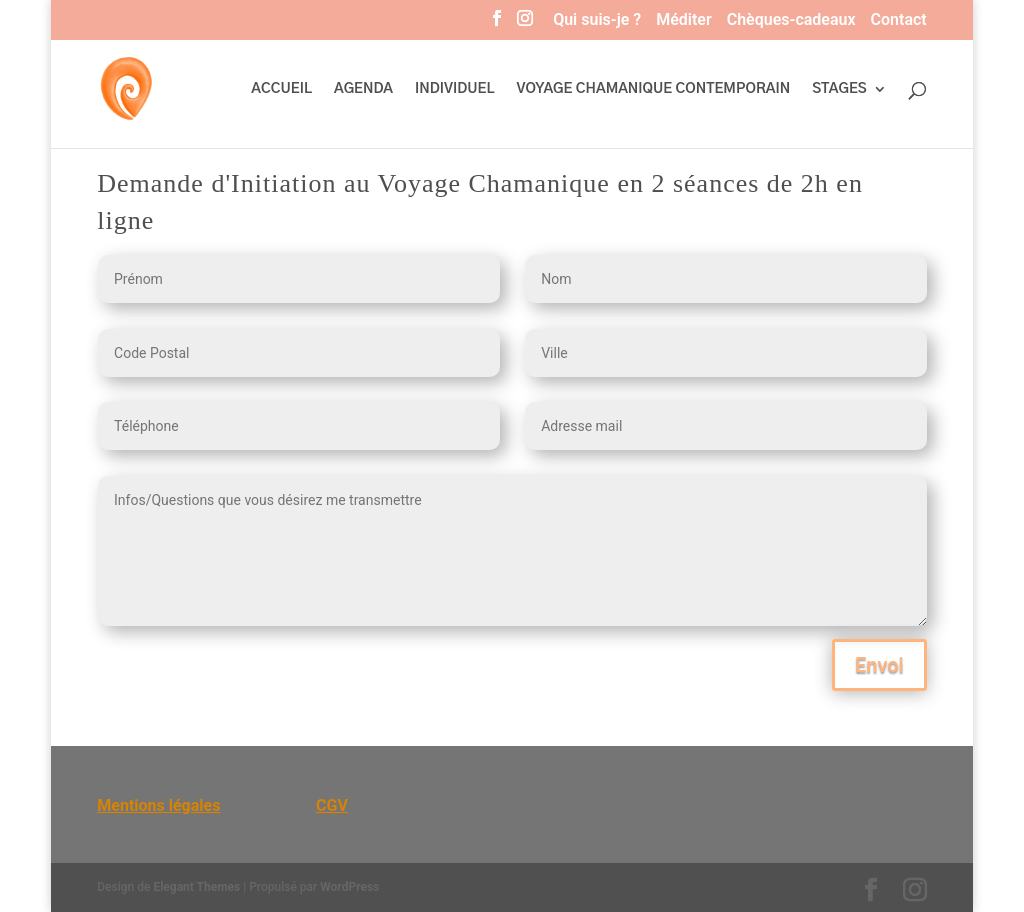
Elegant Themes (196, 887)
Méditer (684, 20)
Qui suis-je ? (597, 20)
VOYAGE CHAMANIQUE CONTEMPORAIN (654, 89)
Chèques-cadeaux (791, 20)
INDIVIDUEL (454, 89)
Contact (899, 20)
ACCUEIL (281, 89)
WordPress (349, 887)
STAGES (839, 89)
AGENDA (363, 89)
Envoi (879, 665)
